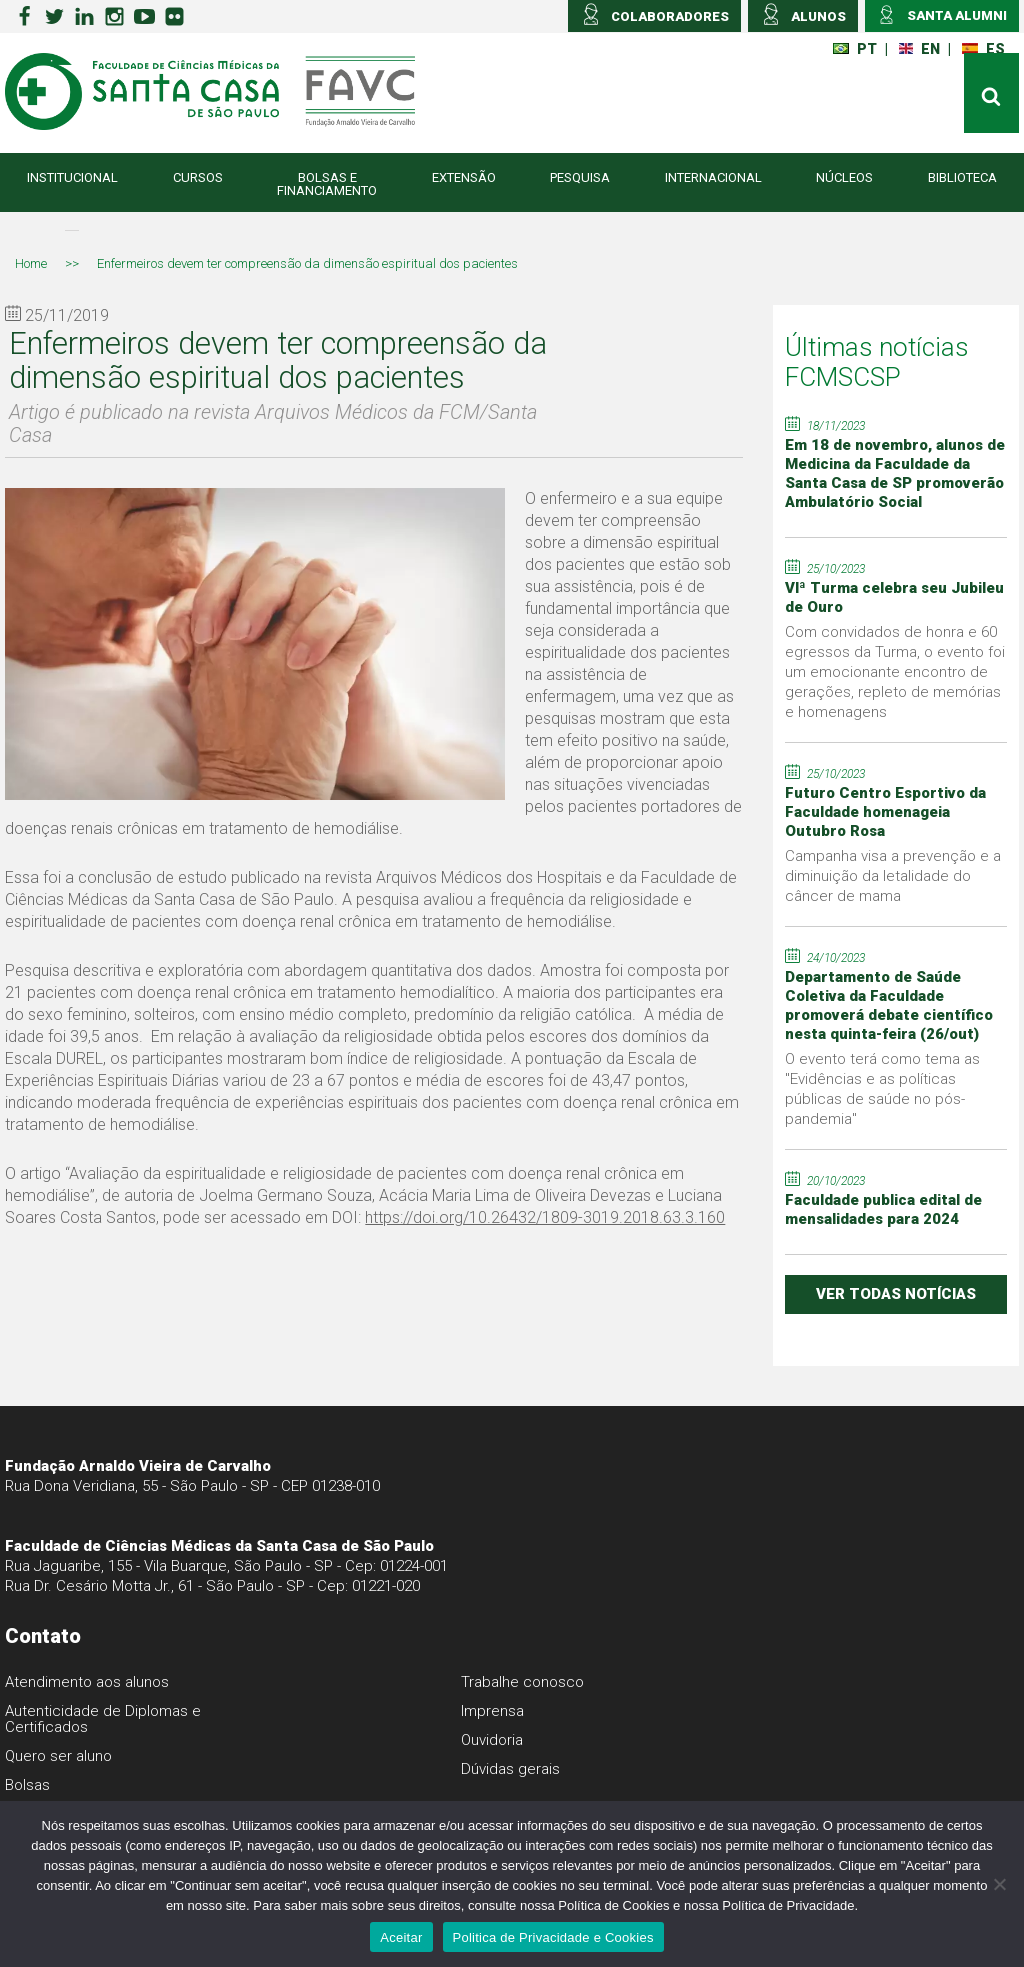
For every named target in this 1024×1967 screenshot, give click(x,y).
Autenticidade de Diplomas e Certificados (103, 1719)
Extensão (464, 177)
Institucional (72, 177)
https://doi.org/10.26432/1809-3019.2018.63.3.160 (545, 1217)
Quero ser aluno (58, 1756)
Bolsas (27, 1785)
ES (983, 49)
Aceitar (401, 1937)
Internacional (713, 177)
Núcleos (844, 177)
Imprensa (492, 1711)
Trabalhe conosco (522, 1682)
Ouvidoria (492, 1740)
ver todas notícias (896, 1294)
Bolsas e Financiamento (327, 184)
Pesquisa (580, 177)
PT (855, 49)
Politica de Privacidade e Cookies (553, 1937)
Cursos (198, 177)
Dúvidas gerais (510, 1769)
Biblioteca (962, 177)
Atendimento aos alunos (87, 1682)
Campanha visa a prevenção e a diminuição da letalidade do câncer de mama (893, 876)
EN (919, 49)
